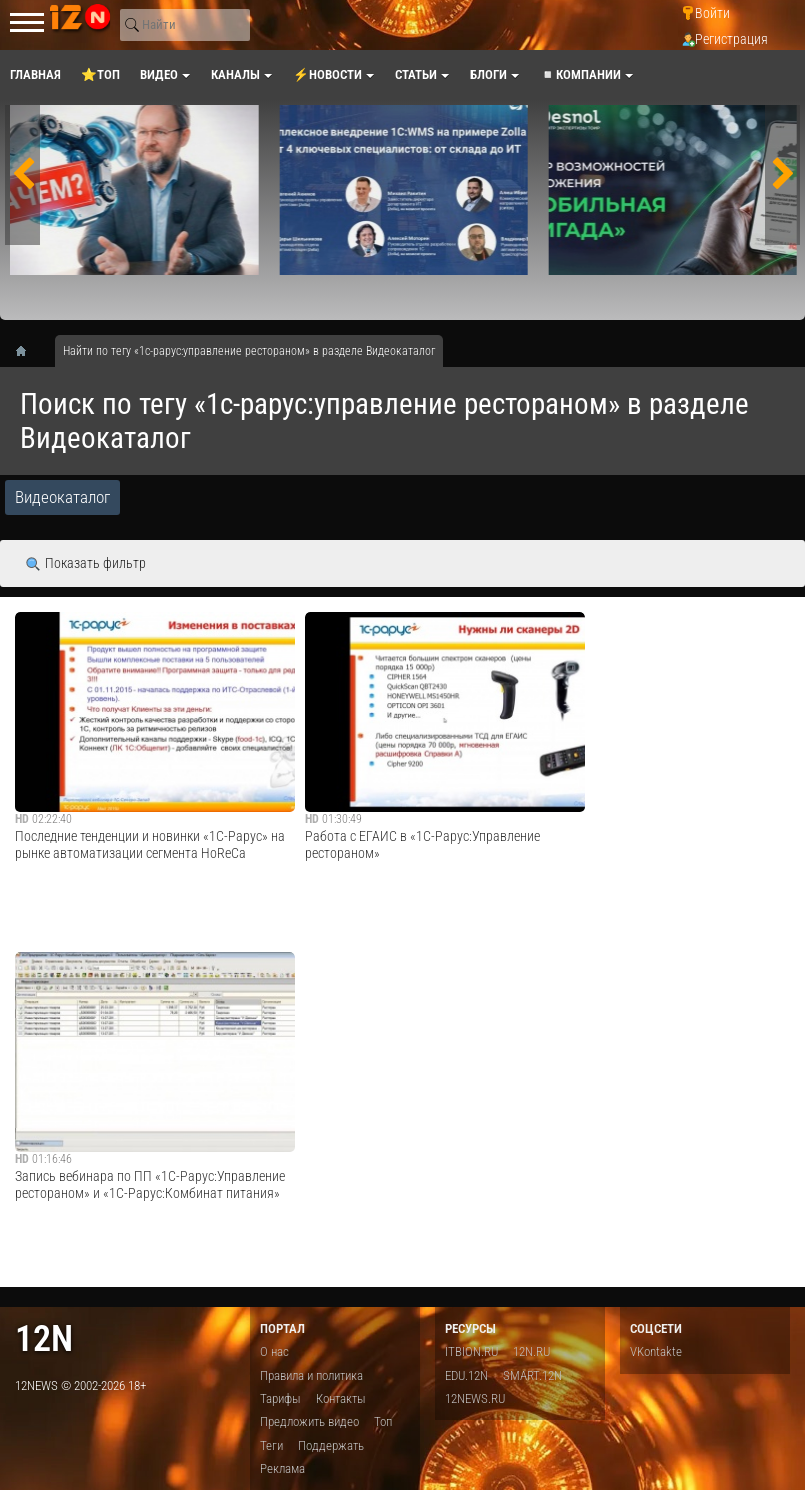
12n (44, 1338)
